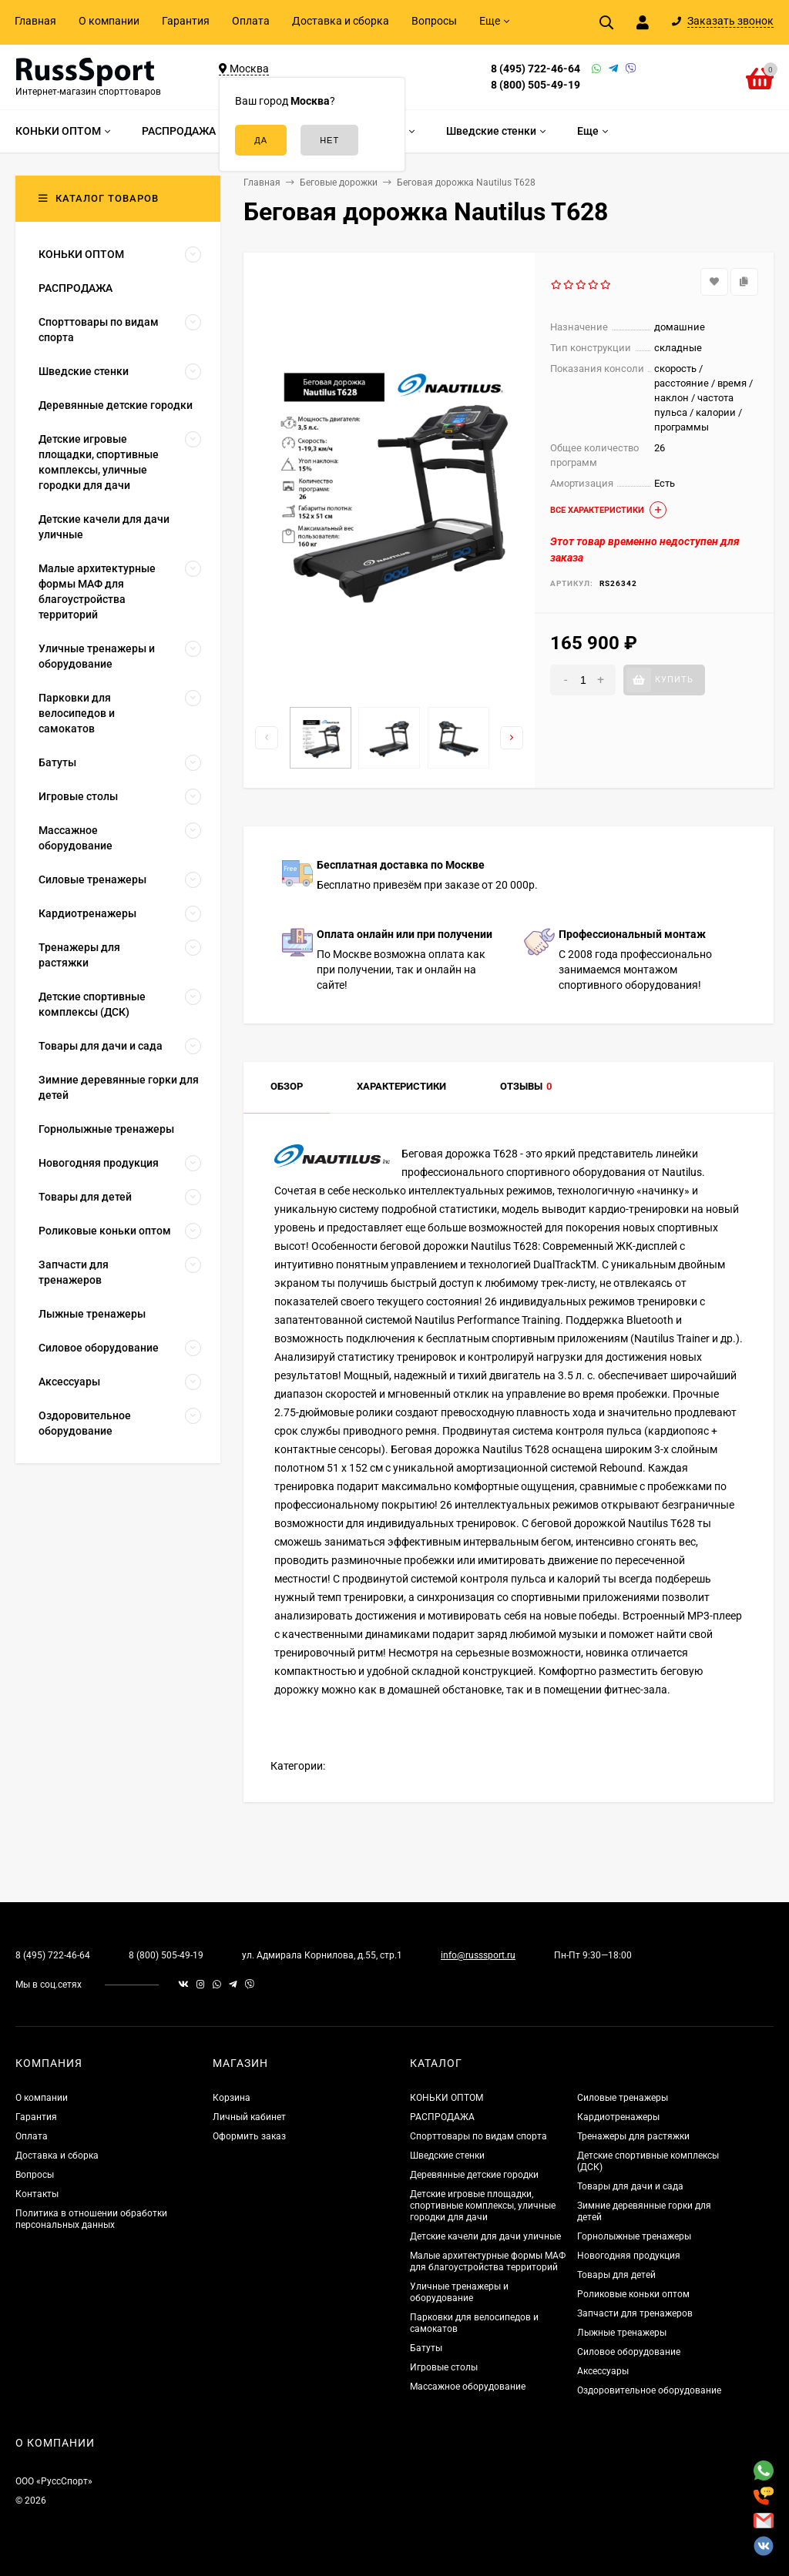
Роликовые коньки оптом (633, 2294)
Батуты (426, 2348)
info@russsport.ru (478, 1955)
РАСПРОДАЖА (442, 2117)
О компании (109, 21)
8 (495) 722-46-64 (535, 68)
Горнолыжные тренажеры (634, 2236)
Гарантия (186, 21)
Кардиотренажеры (618, 2117)
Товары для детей (616, 2274)
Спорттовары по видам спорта (478, 2136)
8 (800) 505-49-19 (535, 85)
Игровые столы (444, 2367)
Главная (35, 21)
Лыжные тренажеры (621, 2332)
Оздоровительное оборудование (649, 2390)
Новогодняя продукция (628, 2255)
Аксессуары (603, 2371)
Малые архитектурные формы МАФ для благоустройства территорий (488, 2261)
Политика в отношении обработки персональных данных (91, 2219)
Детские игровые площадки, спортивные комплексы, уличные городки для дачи (483, 2206)
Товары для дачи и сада (630, 2186)
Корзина (231, 2097)
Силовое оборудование (628, 2352)
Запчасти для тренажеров (635, 2313)
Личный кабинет (249, 2117)
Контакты (37, 2194)
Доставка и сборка (340, 21)
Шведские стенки (447, 2155)
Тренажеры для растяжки (633, 2136)
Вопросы (434, 21)
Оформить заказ (249, 2136)
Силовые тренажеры (622, 2097)
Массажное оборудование (467, 2386)
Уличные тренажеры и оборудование (459, 2292)
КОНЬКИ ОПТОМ (446, 2097)
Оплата (251, 21)
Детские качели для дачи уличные (485, 2236)
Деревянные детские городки (474, 2174)
